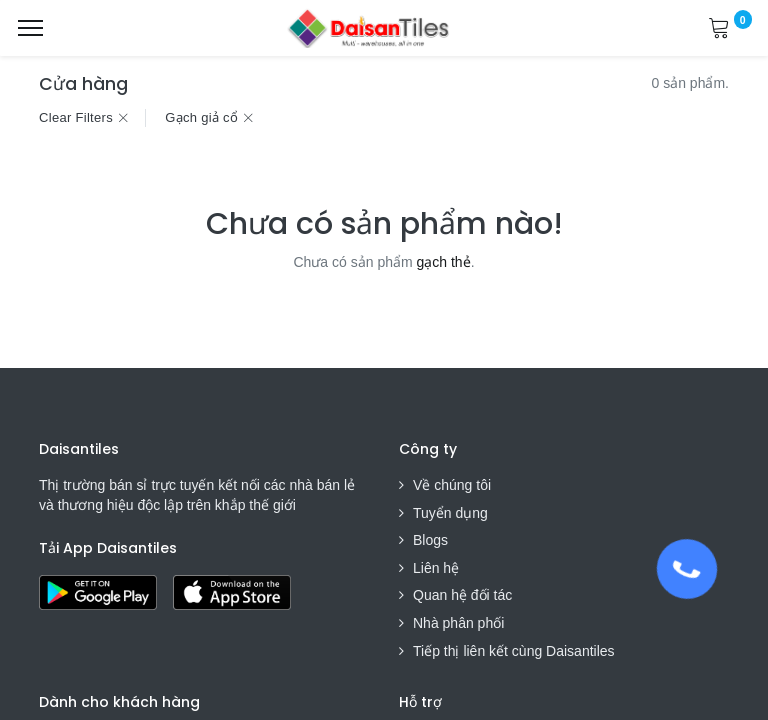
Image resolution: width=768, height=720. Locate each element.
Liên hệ (436, 568)
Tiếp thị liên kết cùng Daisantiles (514, 651)
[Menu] (30, 28)
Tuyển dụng (450, 513)
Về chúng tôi (452, 485)
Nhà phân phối (458, 623)
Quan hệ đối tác (462, 595)
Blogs (430, 540)
